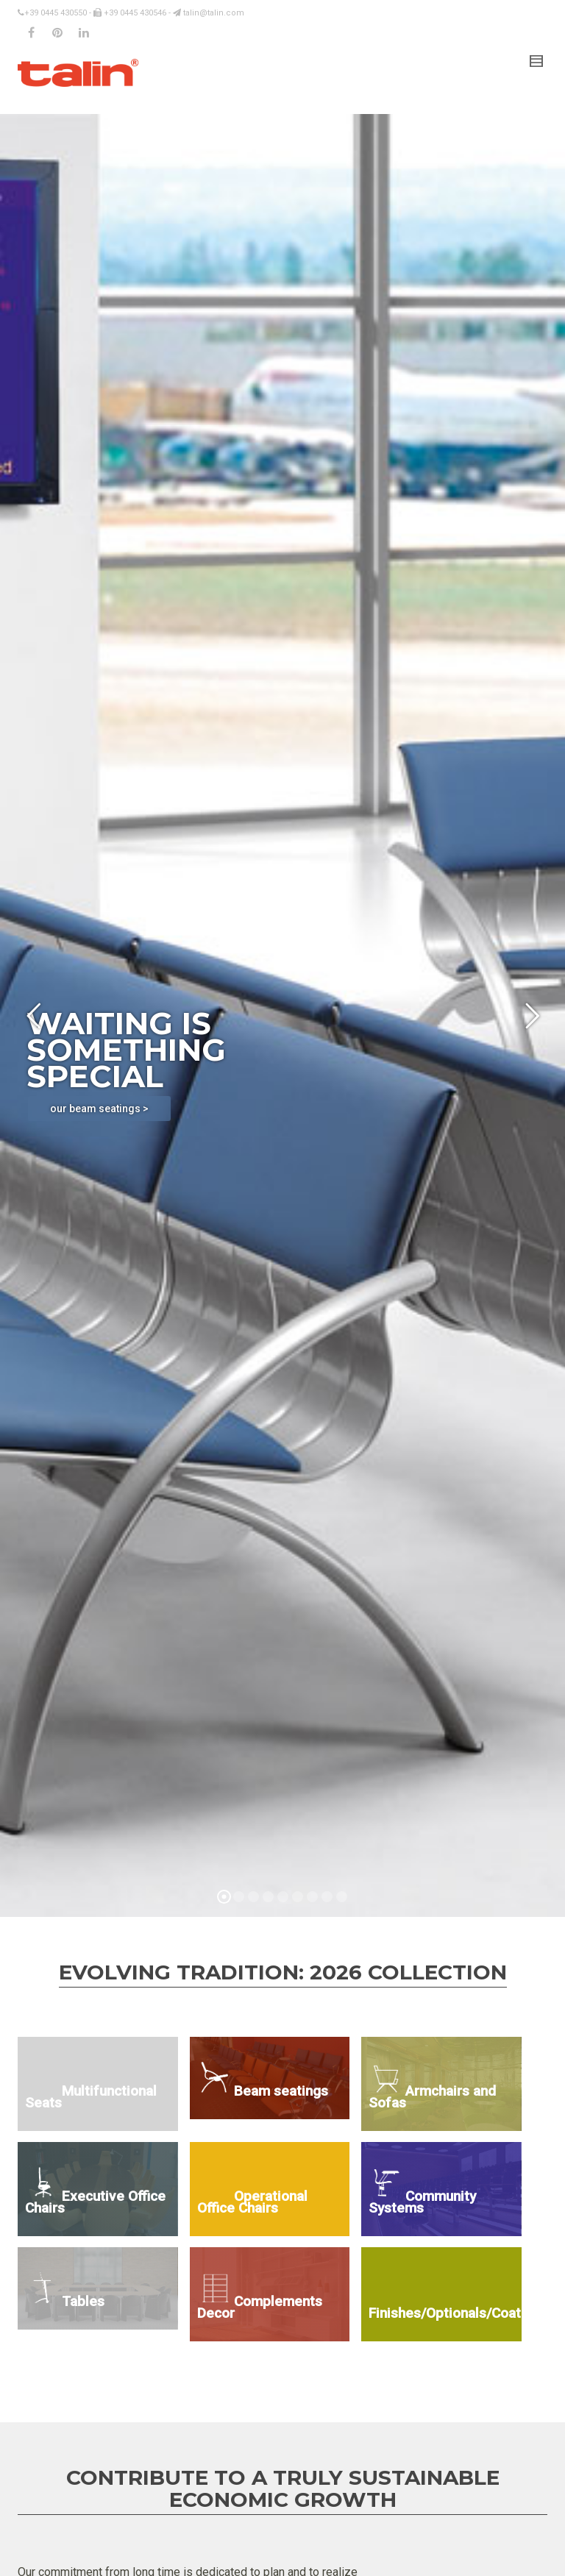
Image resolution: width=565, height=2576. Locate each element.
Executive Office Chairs (95, 2202)
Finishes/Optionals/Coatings (445, 2313)
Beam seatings (281, 2090)
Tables (83, 2301)
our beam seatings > (99, 1108)
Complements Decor (259, 2307)
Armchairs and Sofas (432, 2096)
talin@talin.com (208, 13)
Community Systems (422, 2202)
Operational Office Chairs (252, 2202)
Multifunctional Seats (91, 2096)
